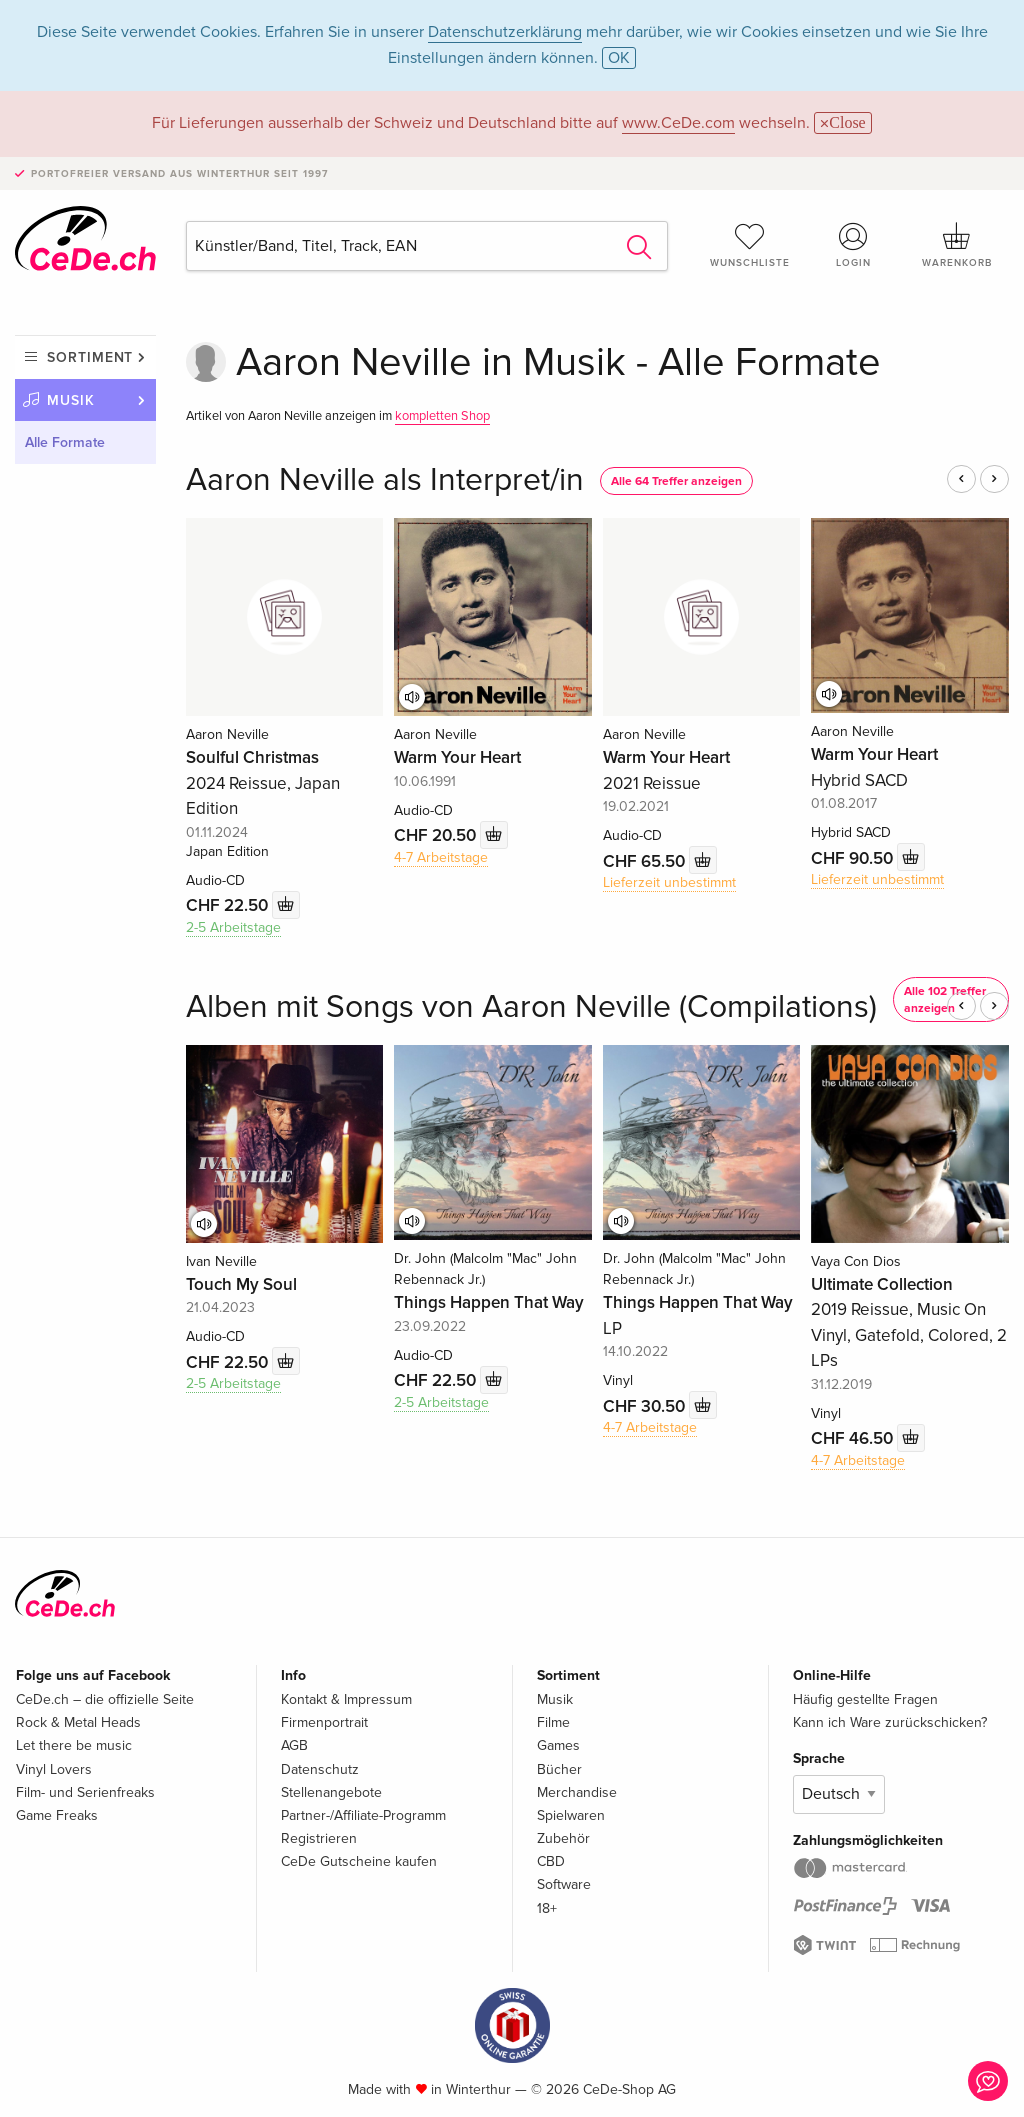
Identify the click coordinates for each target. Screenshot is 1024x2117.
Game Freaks (57, 1815)
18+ (547, 1908)
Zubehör (563, 1838)
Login (853, 245)
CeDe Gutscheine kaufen (359, 1861)
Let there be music (74, 1745)
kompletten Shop (442, 416)
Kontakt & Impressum (346, 1699)
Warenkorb (957, 245)
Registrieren (319, 1838)
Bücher (559, 1769)
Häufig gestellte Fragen (865, 1699)
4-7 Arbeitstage (441, 857)
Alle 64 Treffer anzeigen (676, 481)
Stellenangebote (331, 1792)
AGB (294, 1745)
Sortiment (90, 357)
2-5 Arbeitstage (233, 927)
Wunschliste (750, 245)
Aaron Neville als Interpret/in (385, 480)
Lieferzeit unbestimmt (669, 882)
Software (564, 1884)
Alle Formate (65, 442)
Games (558, 1745)
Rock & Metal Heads (78, 1722)
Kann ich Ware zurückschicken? (890, 1722)
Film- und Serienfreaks (85, 1792)
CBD (551, 1861)
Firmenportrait (324, 1722)
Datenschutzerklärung (505, 32)
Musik (71, 400)
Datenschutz (320, 1769)
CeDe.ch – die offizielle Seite (105, 1699)
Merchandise (577, 1792)
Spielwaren (571, 1815)
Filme (553, 1722)
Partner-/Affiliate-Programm (363, 1815)
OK (619, 58)
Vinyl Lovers (54, 1769)
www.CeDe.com (678, 123)
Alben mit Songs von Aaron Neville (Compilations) (531, 1007)
